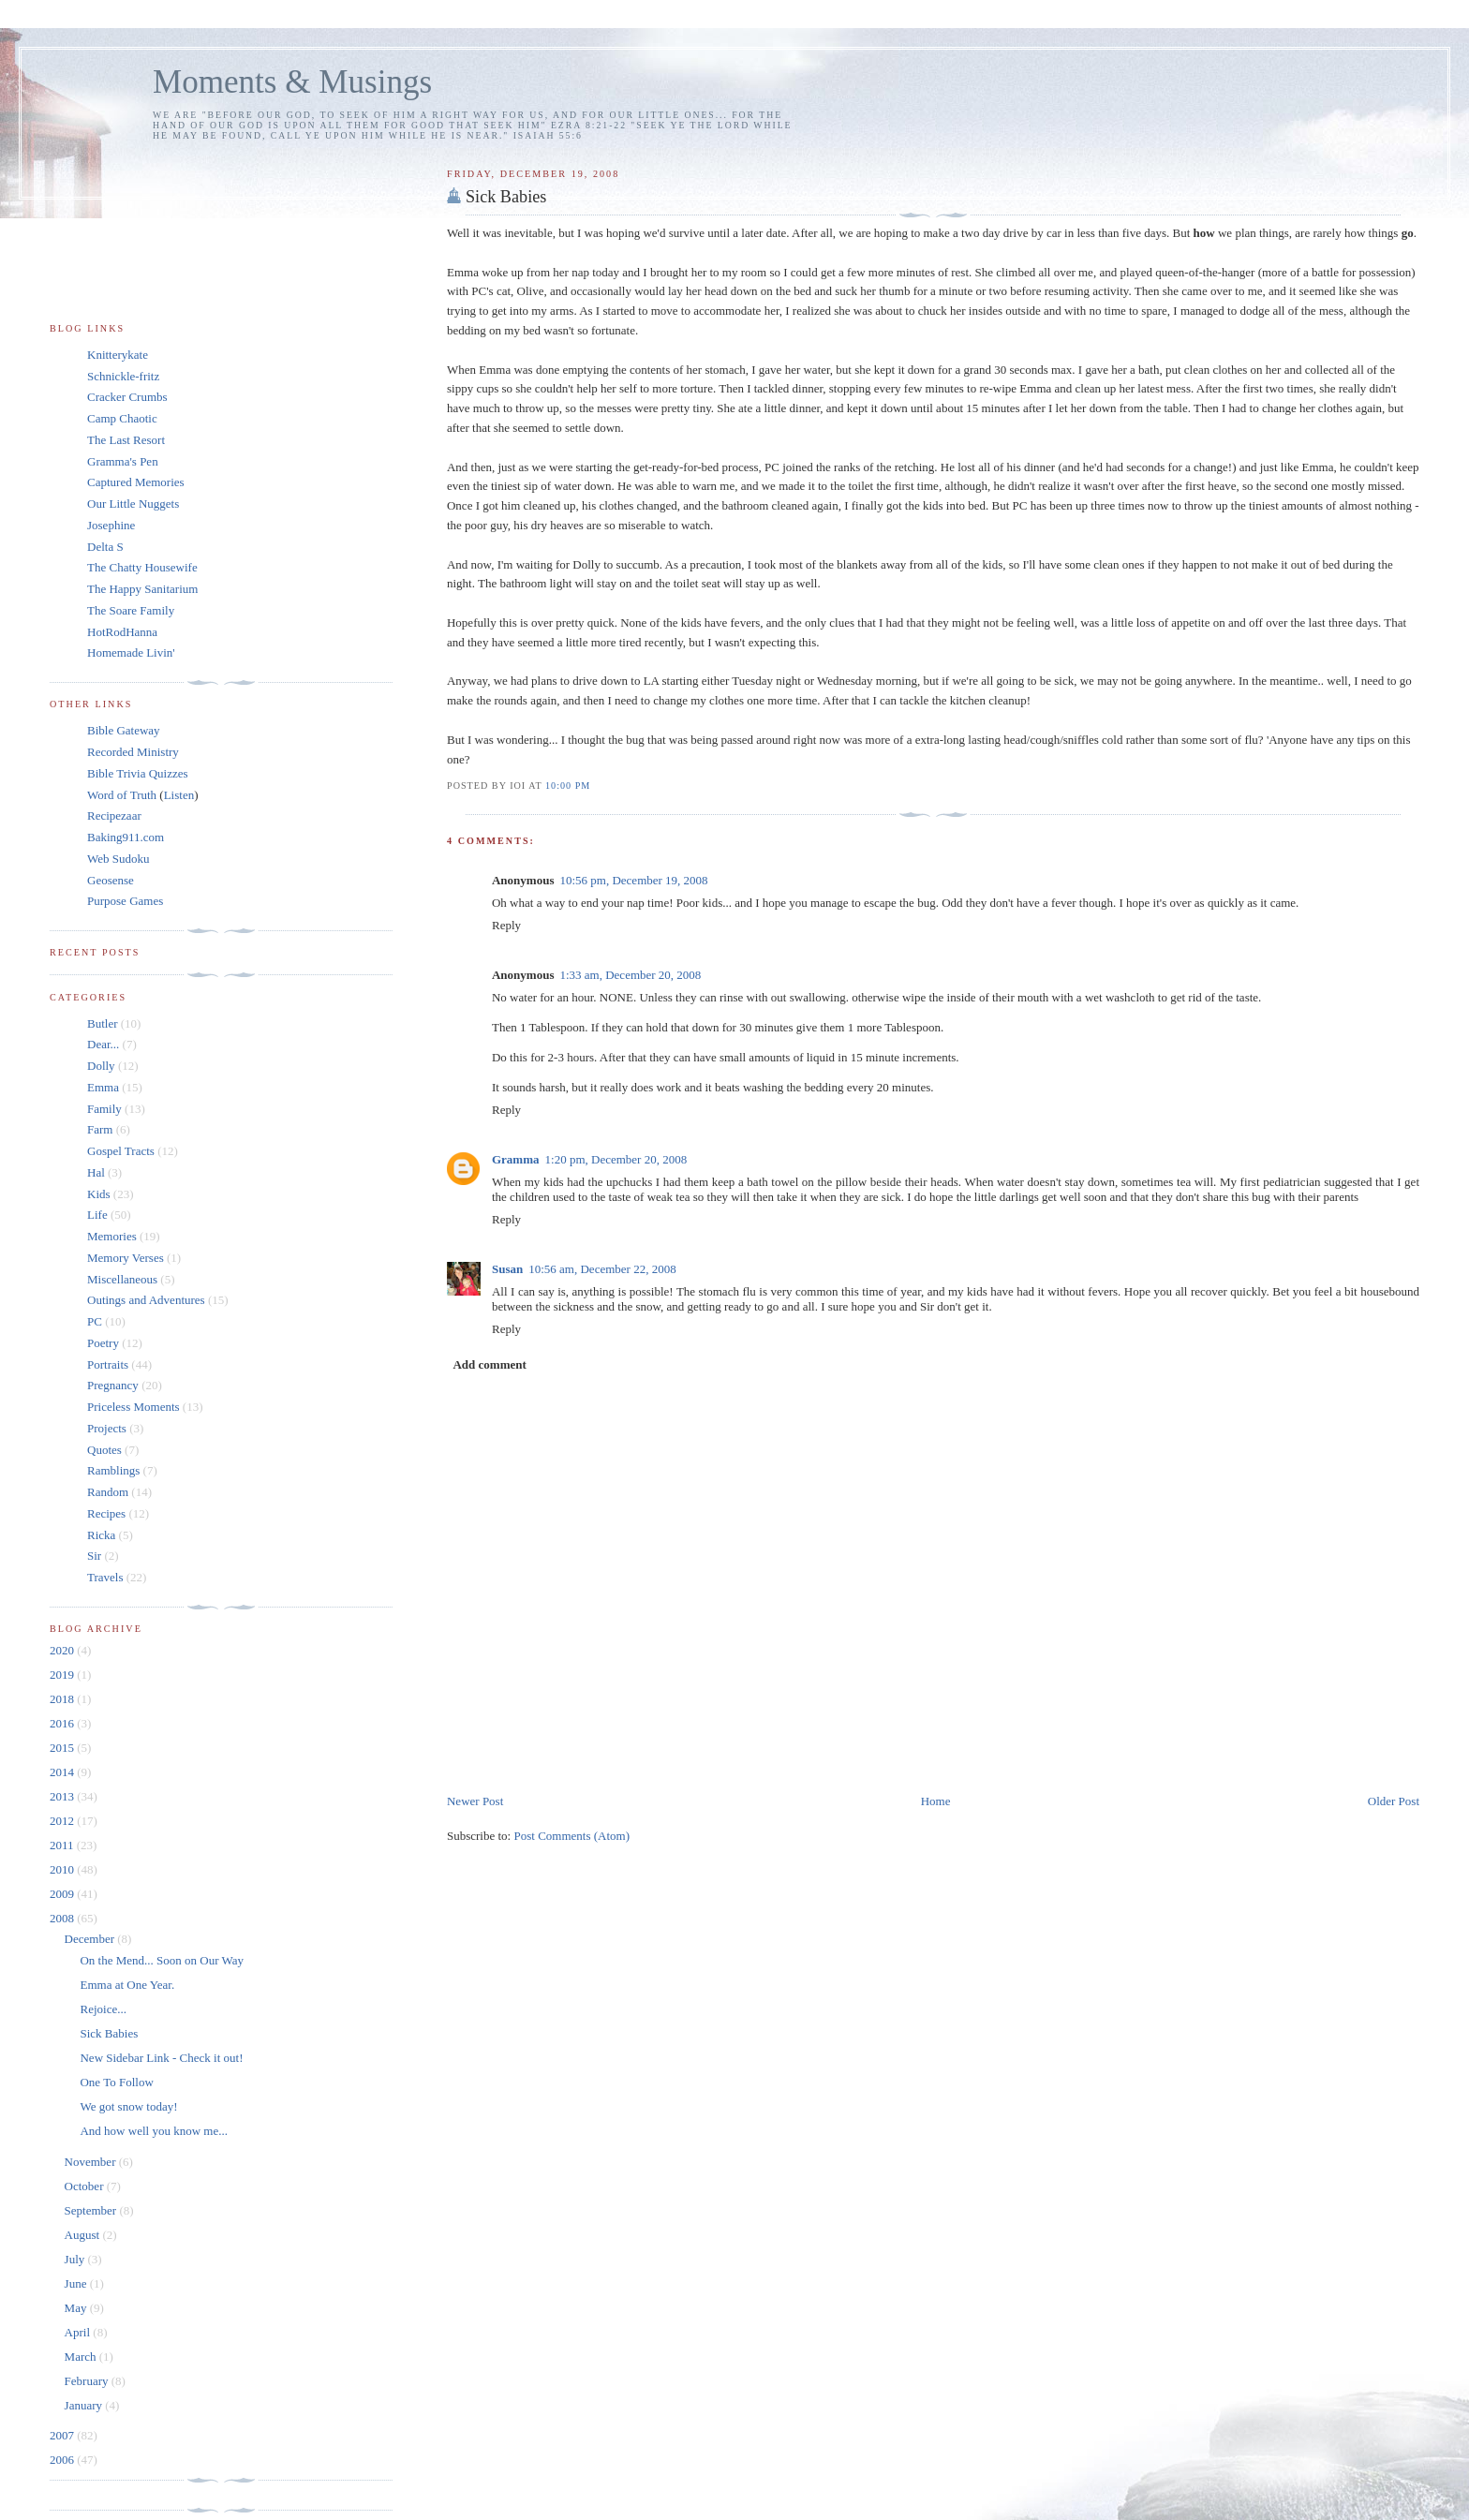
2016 (63, 1723)
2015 (63, 1748)
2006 (63, 2460)
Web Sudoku (118, 859)
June (77, 2283)
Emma (103, 1087)
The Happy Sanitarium (142, 589)
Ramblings (113, 1470)
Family (104, 1109)
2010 (63, 1869)
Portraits (107, 1364)
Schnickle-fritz (123, 376)
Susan (507, 1269)
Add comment (489, 1364)
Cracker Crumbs (127, 397)
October (86, 2186)
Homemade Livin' (131, 652)
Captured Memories (136, 482)
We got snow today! (128, 2106)
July (76, 2259)
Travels (105, 1577)
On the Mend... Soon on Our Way (162, 1960)
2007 (63, 2435)
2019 (63, 1675)
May (77, 2308)
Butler (102, 1023)
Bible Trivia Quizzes (137, 773)
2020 (63, 1650)
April (79, 2332)
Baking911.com (125, 837)
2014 (63, 1772)
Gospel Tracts (121, 1151)
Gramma (516, 1159)
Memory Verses (125, 1258)
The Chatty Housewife (142, 567)
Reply (506, 925)
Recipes (106, 1513)
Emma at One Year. (127, 1985)
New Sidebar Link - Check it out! (161, 2058)
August (84, 2235)
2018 (63, 1699)
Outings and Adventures (146, 1300)
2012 (63, 1821)
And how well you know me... (153, 2131)
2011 (63, 1845)
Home (936, 1801)
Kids (99, 1194)
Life (97, 1215)
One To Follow (116, 2082)
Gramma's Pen (122, 461)
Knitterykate (117, 355)
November (92, 2162)
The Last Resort (126, 440)
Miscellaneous (122, 1279)
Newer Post (475, 1801)
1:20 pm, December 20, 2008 (616, 1159)
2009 (63, 1894)
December (91, 1939)
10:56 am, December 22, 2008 (601, 1269)
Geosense (110, 880)
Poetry (103, 1343)
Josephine (111, 525)
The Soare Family (130, 610)
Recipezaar (114, 815)
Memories (112, 1236)
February (88, 2381)
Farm (99, 1129)
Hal (96, 1172)
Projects (106, 1428)
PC (94, 1321)
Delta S (105, 547)
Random (107, 1492)
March (82, 2357)
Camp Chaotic (122, 418)
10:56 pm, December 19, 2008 (633, 880)
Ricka (101, 1535)
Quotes (104, 1450)
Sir (94, 1556)
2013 (63, 1796)
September (92, 2210)
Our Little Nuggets (133, 504)
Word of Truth (123, 795)
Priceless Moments (133, 1407)
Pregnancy (113, 1385)
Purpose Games (125, 901)
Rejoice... (103, 2009)
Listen (179, 795)
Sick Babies (506, 196)
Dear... (103, 1044)
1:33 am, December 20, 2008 (630, 975)
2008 (63, 1918)
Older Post (1393, 1801)
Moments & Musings (292, 82)
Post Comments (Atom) (571, 1836)
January (85, 2405)
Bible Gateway (123, 730)
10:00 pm (567, 785)
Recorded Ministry (133, 752)
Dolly (101, 1066)
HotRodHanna (122, 632)
